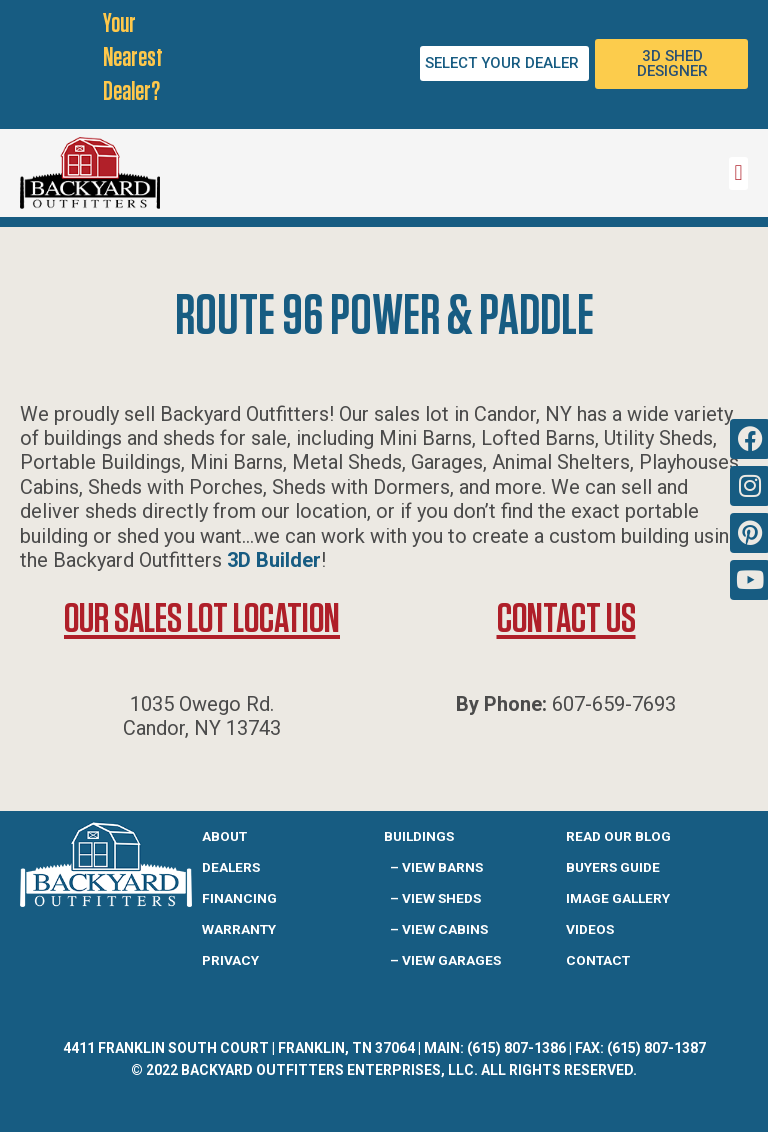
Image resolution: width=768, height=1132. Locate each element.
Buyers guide (613, 867)
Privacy (230, 960)
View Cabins (445, 929)
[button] (738, 173)
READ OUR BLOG (618, 836)
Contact (598, 960)
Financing (239, 898)
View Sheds (441, 898)
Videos (590, 929)
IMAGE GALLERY (618, 898)
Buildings (419, 836)
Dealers (231, 867)
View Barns (442, 867)
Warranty (239, 929)
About (224, 836)
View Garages (451, 960)
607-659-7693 (614, 704)
